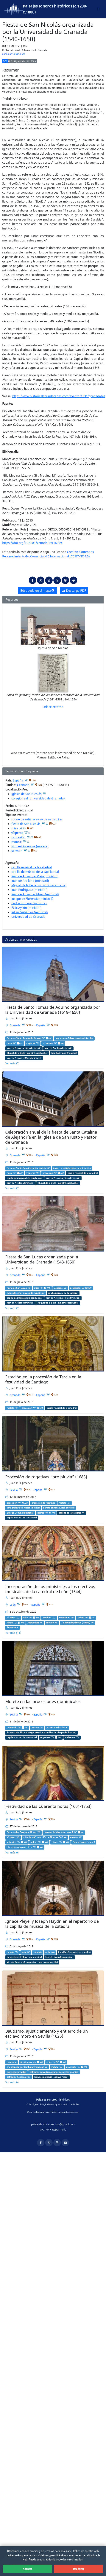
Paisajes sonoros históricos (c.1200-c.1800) (55, 9)
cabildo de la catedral (70, 1513)
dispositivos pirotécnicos (19, 1847)
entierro (50, 2062)
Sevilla (14, 1490)
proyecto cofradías (16, 2072)
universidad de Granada (28, 917)
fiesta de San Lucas (17, 1288)
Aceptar (27, 2568)
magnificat (33, 1623)
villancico (11, 1842)
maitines (47, 1618)
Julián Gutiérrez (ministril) (29, 912)
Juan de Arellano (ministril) (30, 881)
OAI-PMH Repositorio (53, 2129)
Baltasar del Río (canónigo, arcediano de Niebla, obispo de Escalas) (41, 1732)
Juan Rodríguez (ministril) (29, 890)
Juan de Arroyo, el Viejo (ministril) (34, 876)
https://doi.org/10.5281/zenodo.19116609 (32, 543)
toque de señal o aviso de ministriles (37, 819)
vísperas (17, 833)
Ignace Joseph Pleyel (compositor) (24, 1957)
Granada (23, 785)
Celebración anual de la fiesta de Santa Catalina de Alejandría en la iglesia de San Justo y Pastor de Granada (51, 1137)
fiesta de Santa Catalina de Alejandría (26, 1168)
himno (10, 1623)
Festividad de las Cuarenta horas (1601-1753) (48, 1806)
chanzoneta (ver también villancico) (25, 2067)
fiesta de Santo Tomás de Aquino (24, 1038)
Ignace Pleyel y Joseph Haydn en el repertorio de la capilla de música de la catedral (52, 1923)
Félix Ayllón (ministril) (26, 908)
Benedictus (12, 1627)
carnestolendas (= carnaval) (58, 1832)
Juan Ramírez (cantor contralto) (74, 1952)
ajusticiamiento (28, 2062)
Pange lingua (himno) (84, 1842)
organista (45, 1737)
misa (14, 828)
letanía (40, 1513)
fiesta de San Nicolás (25, 824)
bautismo (11, 2062)
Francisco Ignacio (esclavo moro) (51, 2077)
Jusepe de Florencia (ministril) (32, 899)
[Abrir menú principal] (99, 9)
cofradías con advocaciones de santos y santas (54, 2072)
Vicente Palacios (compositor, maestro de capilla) (32, 1962)
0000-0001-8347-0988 (13, 54)
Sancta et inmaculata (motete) (58, 1508)
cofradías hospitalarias (18, 2077)
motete (16, 842)
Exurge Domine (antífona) (20, 1513)
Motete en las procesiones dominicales (43, 1701)
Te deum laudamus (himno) (75, 1623)
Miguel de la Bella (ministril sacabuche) (38, 885)
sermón (16, 851)
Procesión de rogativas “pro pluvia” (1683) (46, 1477)
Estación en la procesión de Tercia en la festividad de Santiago (43, 1379)
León (13, 1604)
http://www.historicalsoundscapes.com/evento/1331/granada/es (58, 396)
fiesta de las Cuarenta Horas (21, 1832)
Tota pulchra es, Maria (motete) (23, 1508)
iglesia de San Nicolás (26, 794)
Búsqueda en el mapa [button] (37, 591)
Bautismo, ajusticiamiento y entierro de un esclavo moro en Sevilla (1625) (46, 2033)
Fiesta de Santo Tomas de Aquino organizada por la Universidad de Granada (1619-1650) (52, 1009)
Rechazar (78, 2568)
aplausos (50, 1952)
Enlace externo (53, 707)
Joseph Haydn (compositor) (59, 1957)
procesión (18, 837)
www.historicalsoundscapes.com (62, 2111)
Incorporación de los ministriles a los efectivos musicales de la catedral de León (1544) (50, 1589)
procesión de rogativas (43, 1503)
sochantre (70, 1737)
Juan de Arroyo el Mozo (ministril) (35, 894)
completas (64, 1618)
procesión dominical (56, 1727)
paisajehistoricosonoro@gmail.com (53, 2124)
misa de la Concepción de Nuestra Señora (44, 1837)
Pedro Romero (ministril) (29, 903)
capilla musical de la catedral (31, 867)
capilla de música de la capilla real (35, 872)
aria (24, 1952)
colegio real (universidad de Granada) (38, 798)
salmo (81, 1618)
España (18, 780)
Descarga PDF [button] (74, 591)
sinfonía (37, 1952)
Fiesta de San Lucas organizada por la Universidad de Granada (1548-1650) (41, 1259)
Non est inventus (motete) (30, 846)
